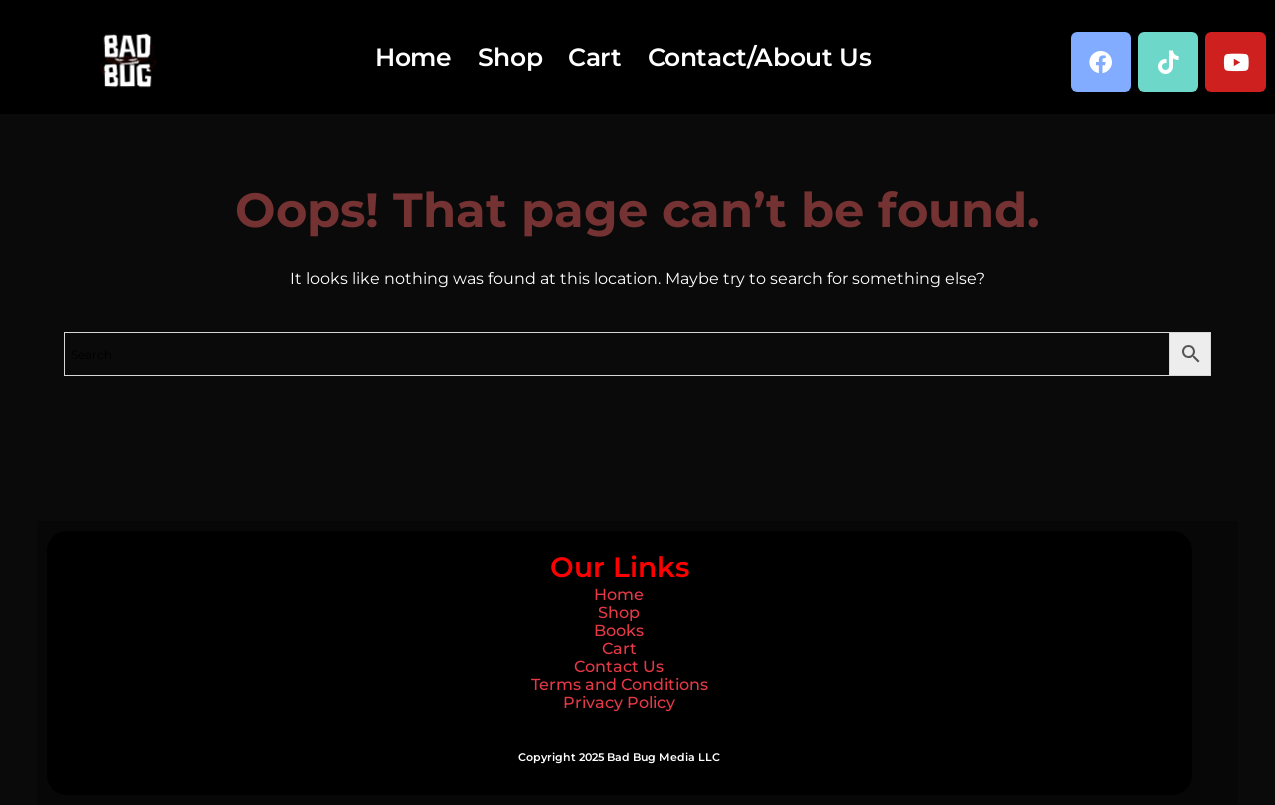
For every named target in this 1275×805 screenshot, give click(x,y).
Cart (594, 57)
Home (413, 57)
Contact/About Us (760, 57)
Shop (510, 57)
